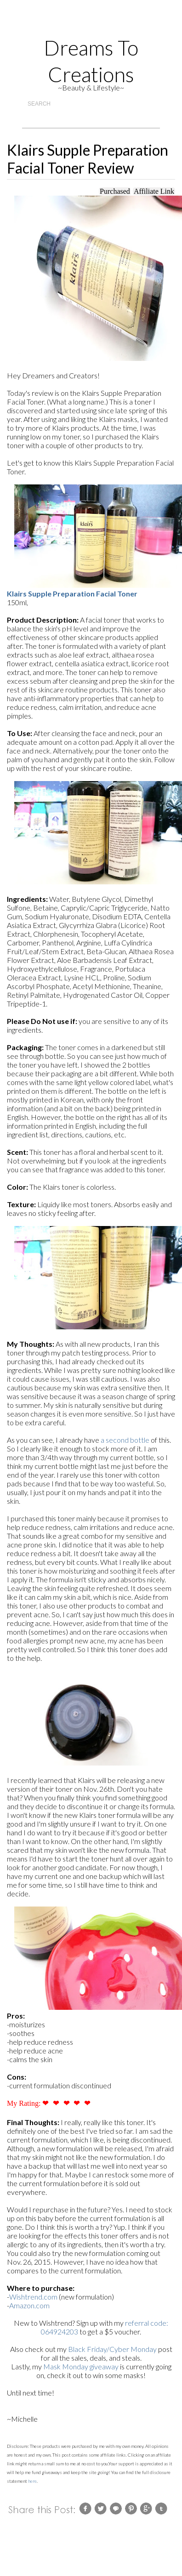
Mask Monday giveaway (81, 2366)
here (32, 2481)
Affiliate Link (154, 191)
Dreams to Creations (91, 61)
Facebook (126, 24)
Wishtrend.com (33, 2296)
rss (58, 24)
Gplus (92, 24)
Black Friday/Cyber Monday (112, 2349)
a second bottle (125, 1439)
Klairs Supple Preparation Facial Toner (72, 593)
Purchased (115, 191)
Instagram (75, 24)
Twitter (109, 24)
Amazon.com (29, 2305)
